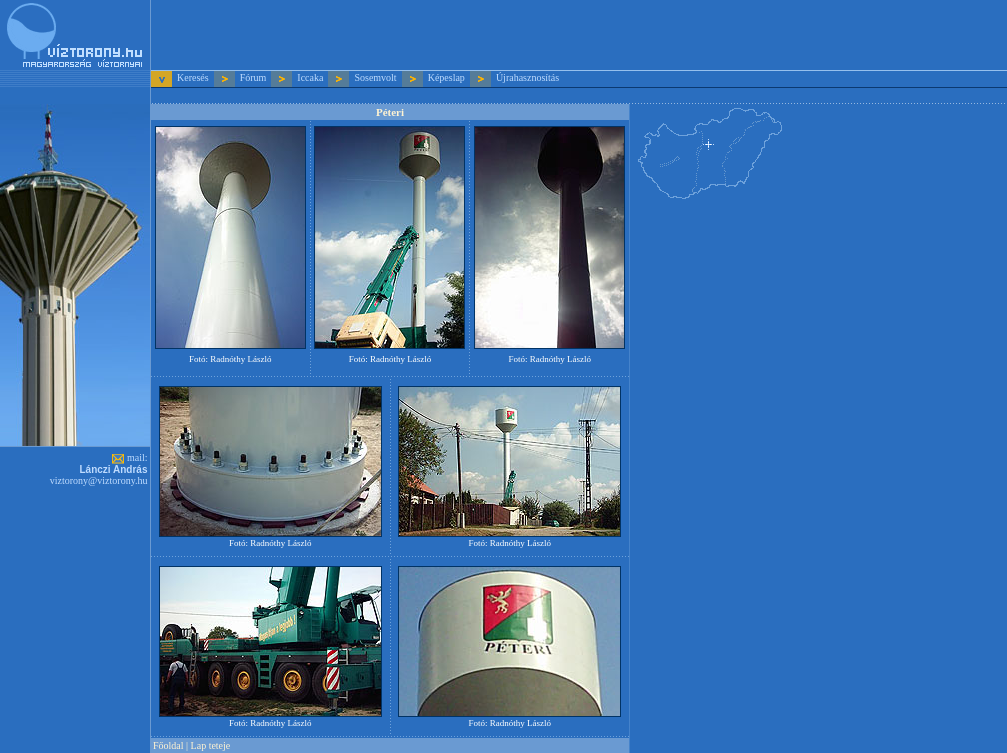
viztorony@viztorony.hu (99, 480)
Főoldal (168, 745)
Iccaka (310, 77)
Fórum (253, 77)
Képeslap (446, 77)
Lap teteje (211, 745)
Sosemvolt (375, 77)
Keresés (194, 77)
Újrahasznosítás (527, 77)
